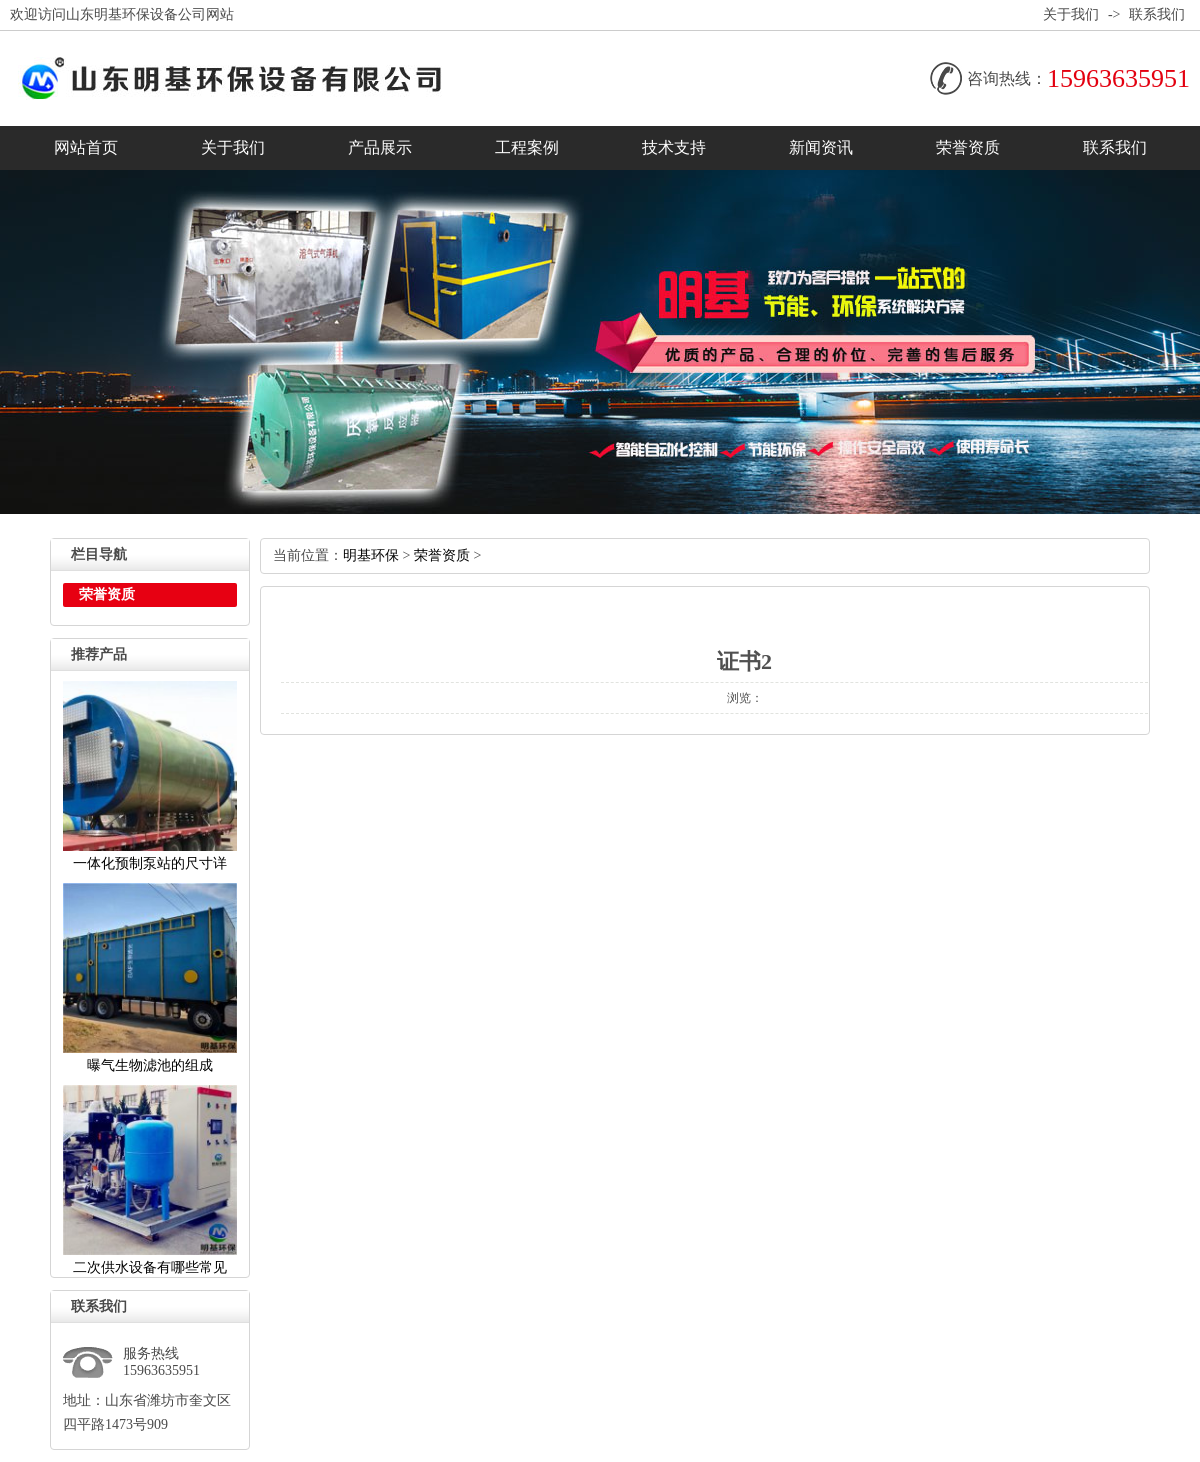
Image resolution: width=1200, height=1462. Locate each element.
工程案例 (527, 147)
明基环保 (371, 555)
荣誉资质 (968, 147)
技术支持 (674, 147)
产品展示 (380, 147)
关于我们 (1071, 14)
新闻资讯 (821, 147)
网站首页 (86, 147)
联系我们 (1157, 14)
